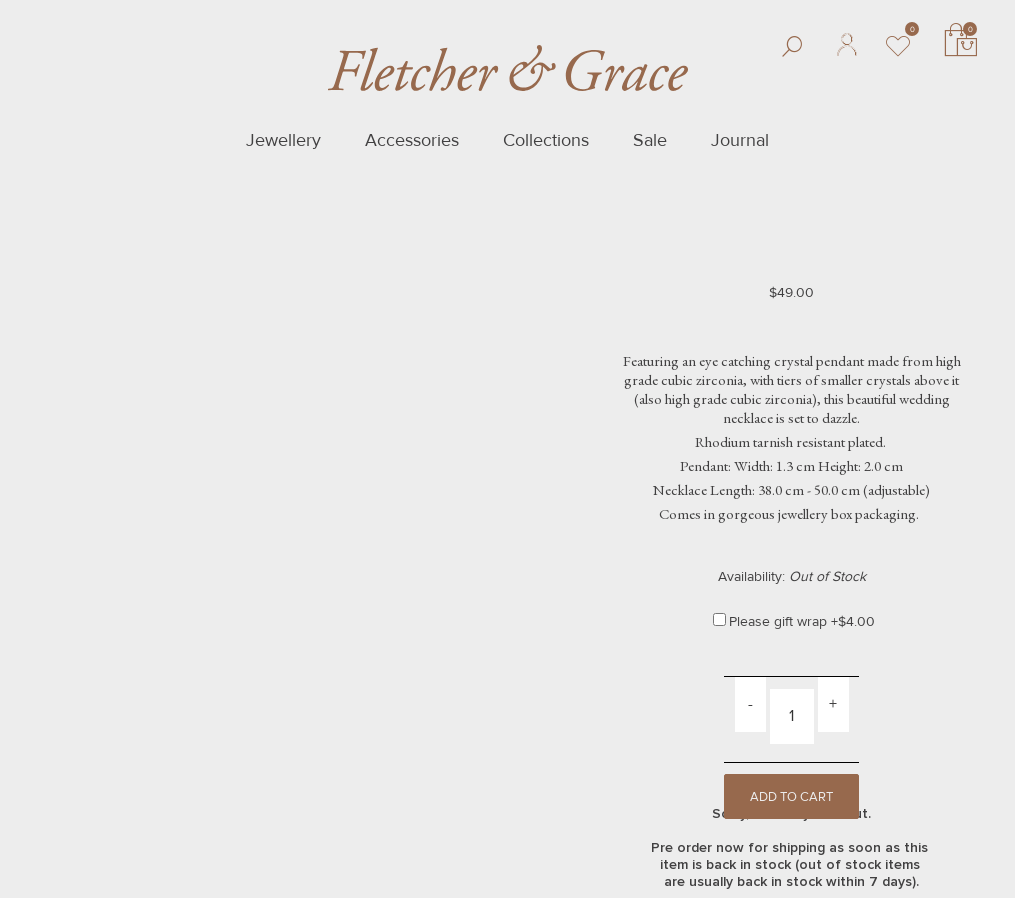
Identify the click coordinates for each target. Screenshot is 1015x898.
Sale (650, 140)
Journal (740, 140)
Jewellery (283, 140)
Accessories (412, 140)
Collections (546, 140)
